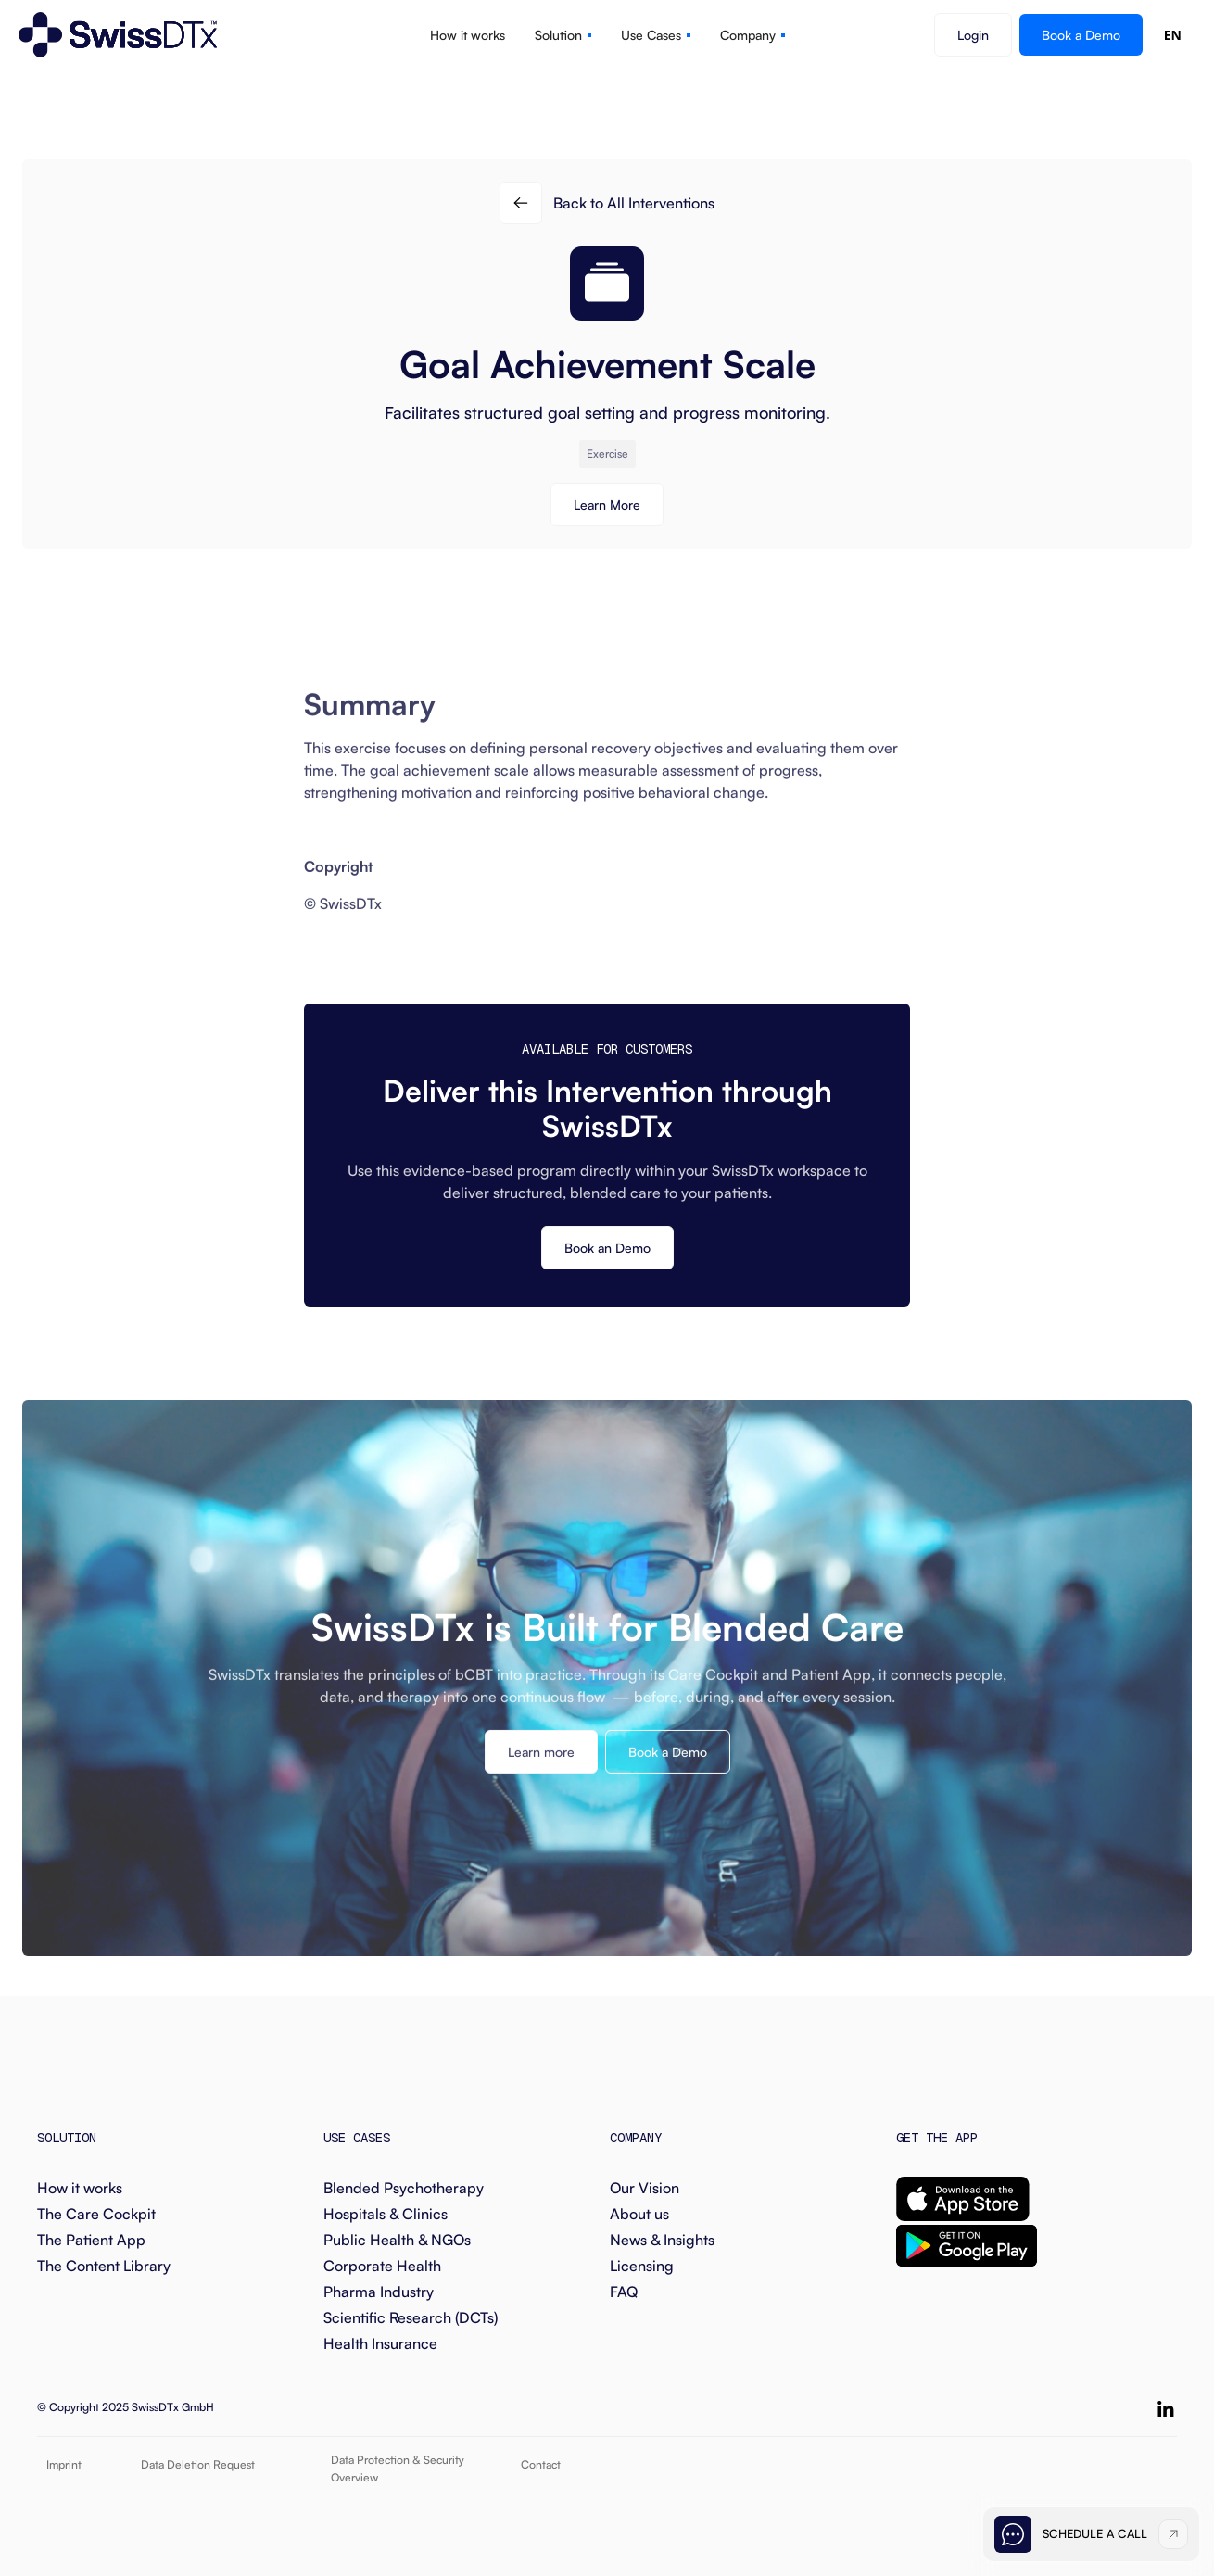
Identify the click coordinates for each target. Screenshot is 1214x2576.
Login (973, 35)
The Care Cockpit (96, 2213)
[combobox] (1172, 35)
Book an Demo (607, 1248)
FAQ (624, 2291)
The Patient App (91, 2239)
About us (639, 2213)
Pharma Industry (378, 2291)
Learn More (607, 504)
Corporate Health (382, 2265)
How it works (79, 2187)
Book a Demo (1081, 35)
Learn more (541, 1766)
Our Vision (644, 2187)
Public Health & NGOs (397, 2239)
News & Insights (662, 2239)
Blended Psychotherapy (403, 2187)
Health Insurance (380, 2343)
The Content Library (104, 2265)
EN (1173, 35)
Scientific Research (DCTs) (410, 2317)
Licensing (642, 2265)
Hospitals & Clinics (385, 2213)
